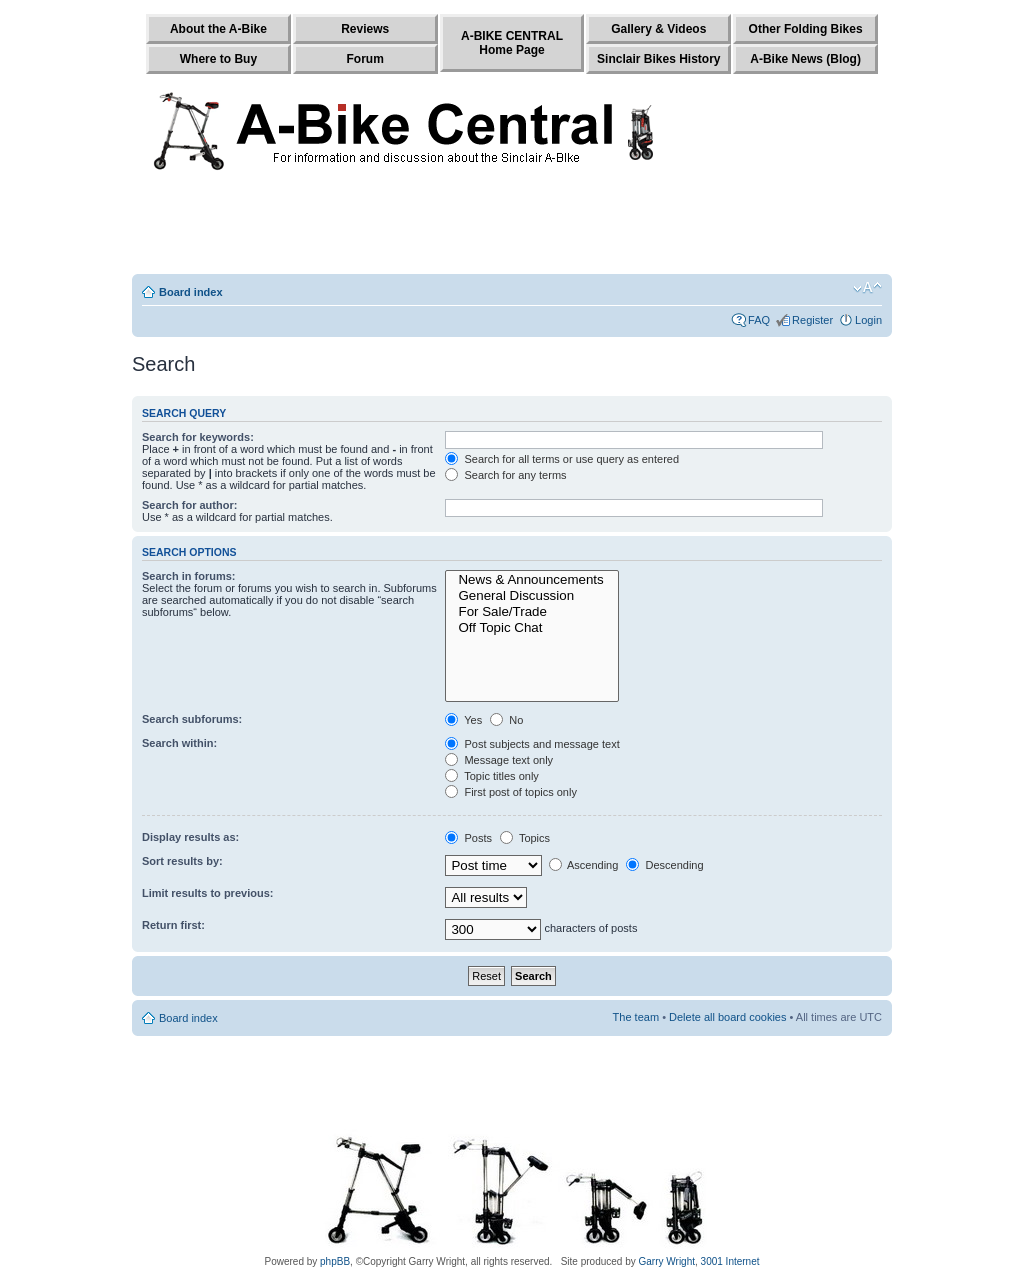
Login (868, 320)
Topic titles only (491, 776)
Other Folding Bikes (806, 29)
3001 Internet (730, 1261)
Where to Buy (218, 59)
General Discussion (532, 596)
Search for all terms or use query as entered (562, 459)
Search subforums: (192, 719)
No (506, 720)
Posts (468, 838)
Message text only (499, 760)
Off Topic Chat (532, 628)
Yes (463, 720)
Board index (191, 292)
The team (636, 1017)
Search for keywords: (198, 437)
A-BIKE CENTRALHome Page (512, 43)
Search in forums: (189, 576)
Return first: (173, 925)
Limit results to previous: (207, 893)
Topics (525, 838)
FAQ (759, 320)
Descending (664, 865)
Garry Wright (667, 1261)
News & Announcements (532, 580)
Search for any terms (505, 475)
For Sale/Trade (532, 612)
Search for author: (189, 505)
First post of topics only (511, 792)
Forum (365, 59)
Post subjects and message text (532, 744)
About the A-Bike (218, 29)
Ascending (584, 865)
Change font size (867, 288)
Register (812, 320)
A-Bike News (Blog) (805, 59)
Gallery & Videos (658, 29)
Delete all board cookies (727, 1017)
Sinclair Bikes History (658, 59)
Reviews (365, 29)
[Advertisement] (512, 227)
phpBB (335, 1261)
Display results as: (190, 837)
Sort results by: (182, 861)
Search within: (179, 743)
